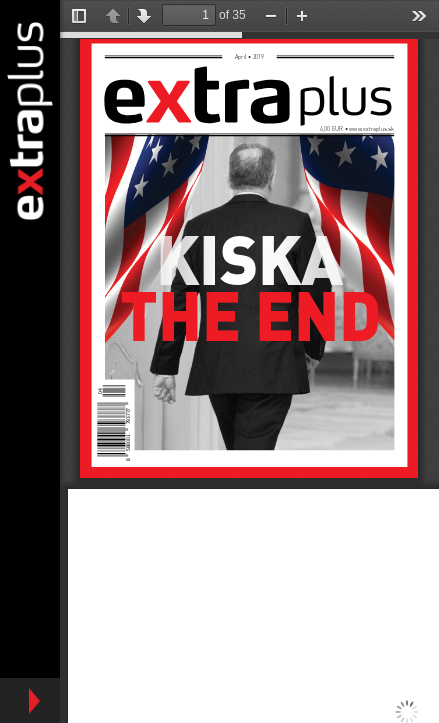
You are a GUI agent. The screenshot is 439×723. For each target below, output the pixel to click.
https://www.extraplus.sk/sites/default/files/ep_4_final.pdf (249, 361)
